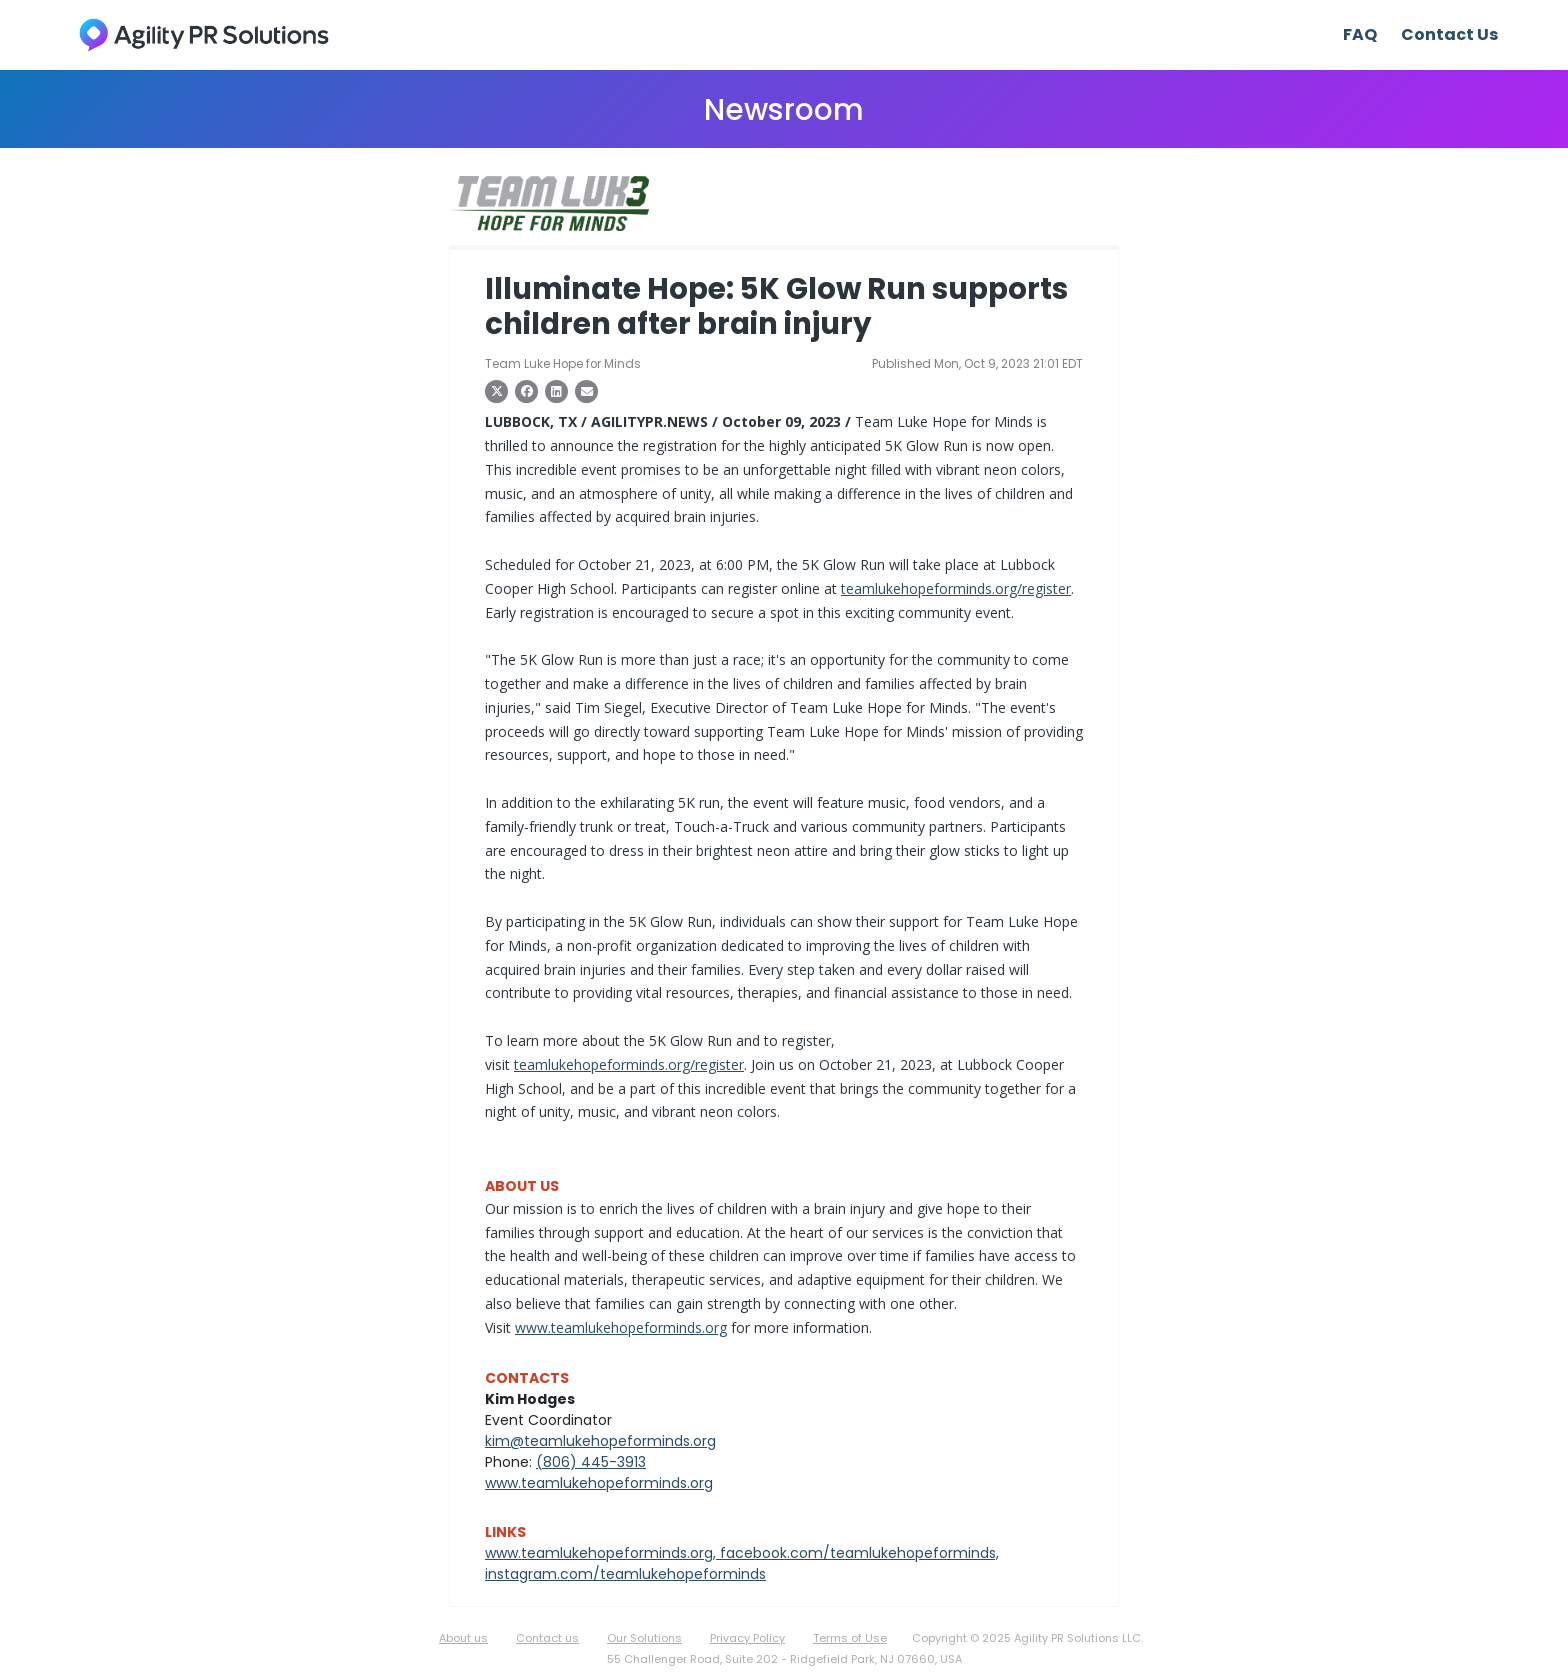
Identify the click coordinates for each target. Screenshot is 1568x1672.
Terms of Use (850, 1638)
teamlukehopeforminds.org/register (956, 588)
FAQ (1360, 34)
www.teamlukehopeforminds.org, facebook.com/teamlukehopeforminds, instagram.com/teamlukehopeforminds (742, 1563)
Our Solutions (644, 1638)
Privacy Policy (747, 1638)
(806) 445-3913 (591, 1462)
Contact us (547, 1638)
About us (463, 1638)
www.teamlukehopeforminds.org (621, 1327)
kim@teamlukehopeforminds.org (600, 1441)
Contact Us (1449, 34)
